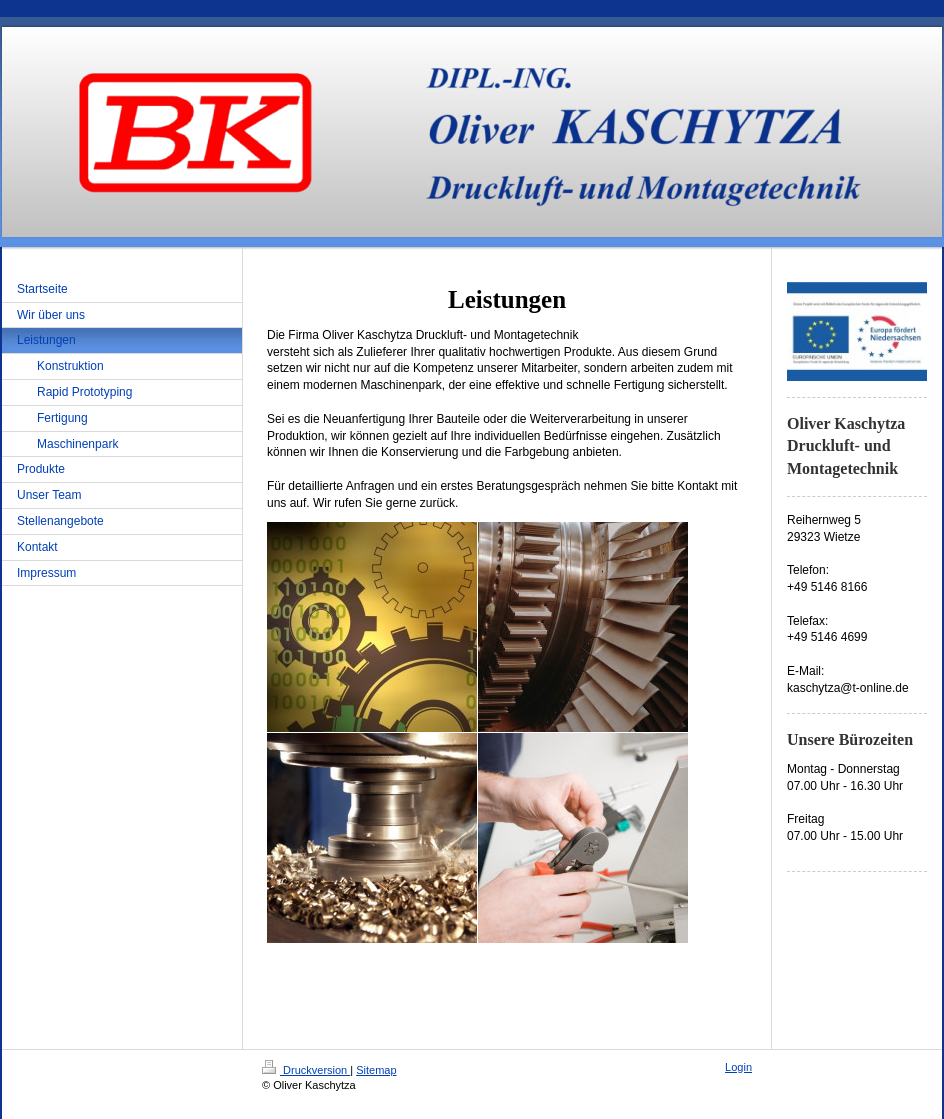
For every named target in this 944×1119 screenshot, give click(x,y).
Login (738, 1067)
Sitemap (376, 1070)
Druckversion (306, 1070)
